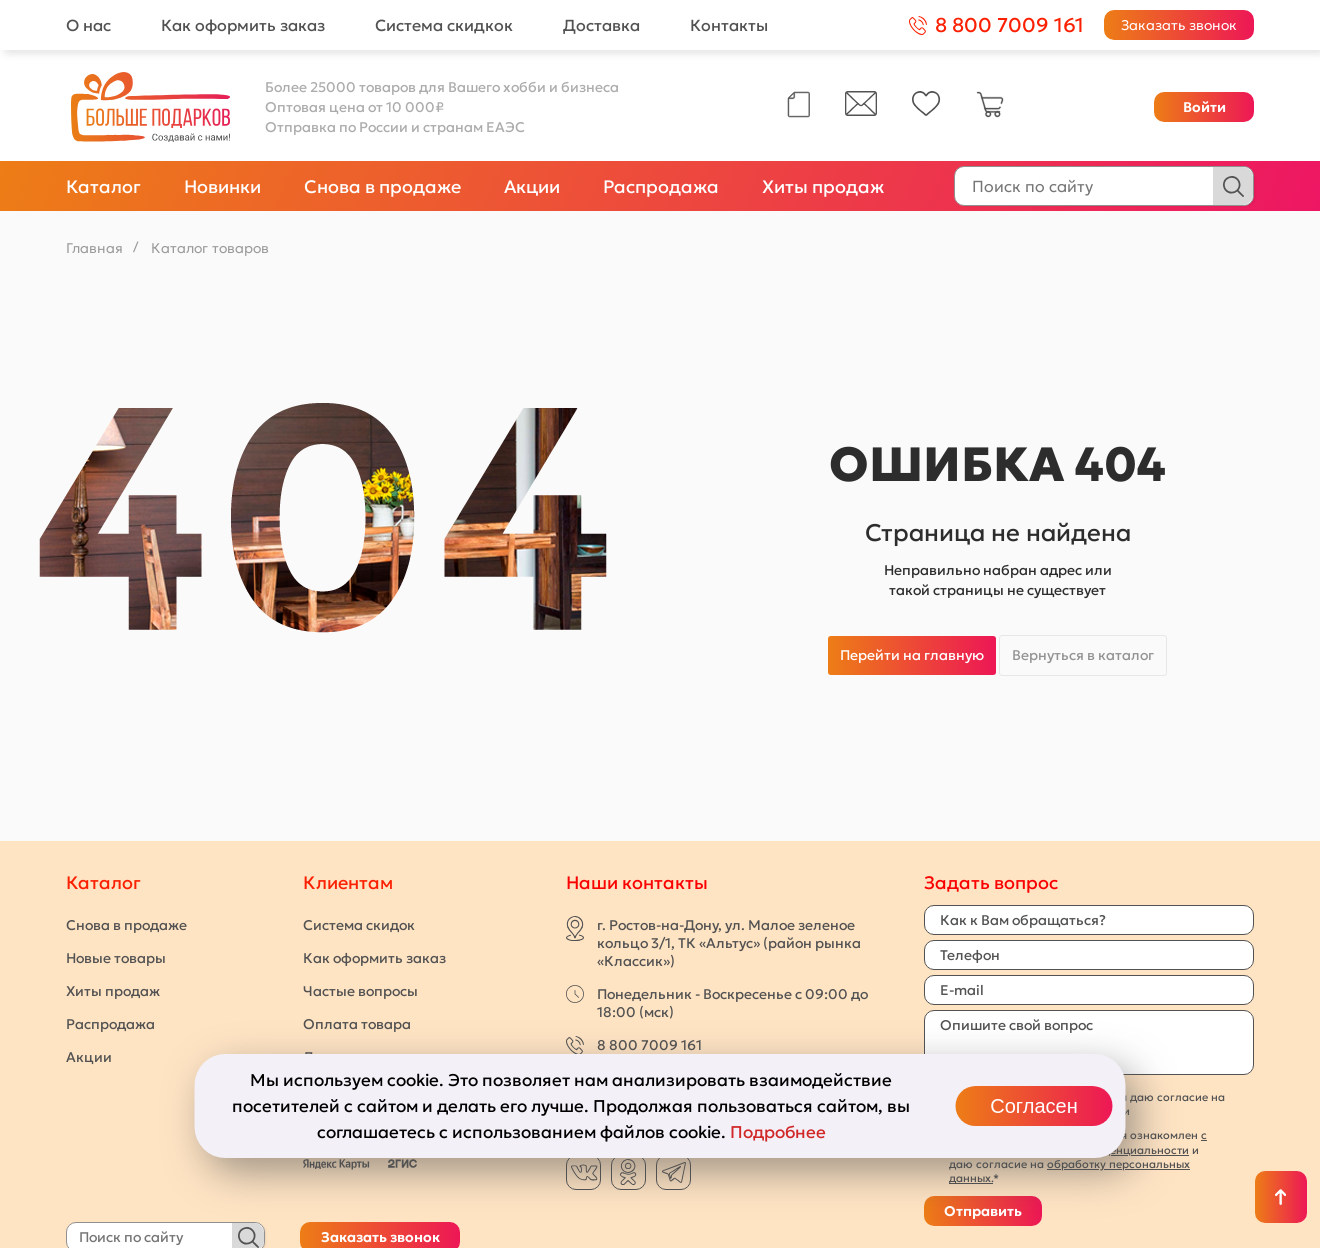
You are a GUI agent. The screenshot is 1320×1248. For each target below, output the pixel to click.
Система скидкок (444, 25)
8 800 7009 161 (649, 1045)
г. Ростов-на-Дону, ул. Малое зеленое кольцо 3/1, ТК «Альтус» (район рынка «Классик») (729, 943)
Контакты (729, 25)
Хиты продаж (823, 186)
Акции (532, 186)
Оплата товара (357, 1024)
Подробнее (778, 1132)
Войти (1204, 107)
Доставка (601, 25)
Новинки (222, 186)
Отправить (983, 1211)
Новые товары (116, 958)
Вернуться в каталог (1083, 655)
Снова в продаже (382, 186)
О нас (88, 25)
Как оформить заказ (243, 25)
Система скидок (359, 925)
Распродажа (661, 186)
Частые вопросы (360, 991)
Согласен (1033, 1106)
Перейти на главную (912, 655)
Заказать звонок (1179, 25)
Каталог (103, 186)
